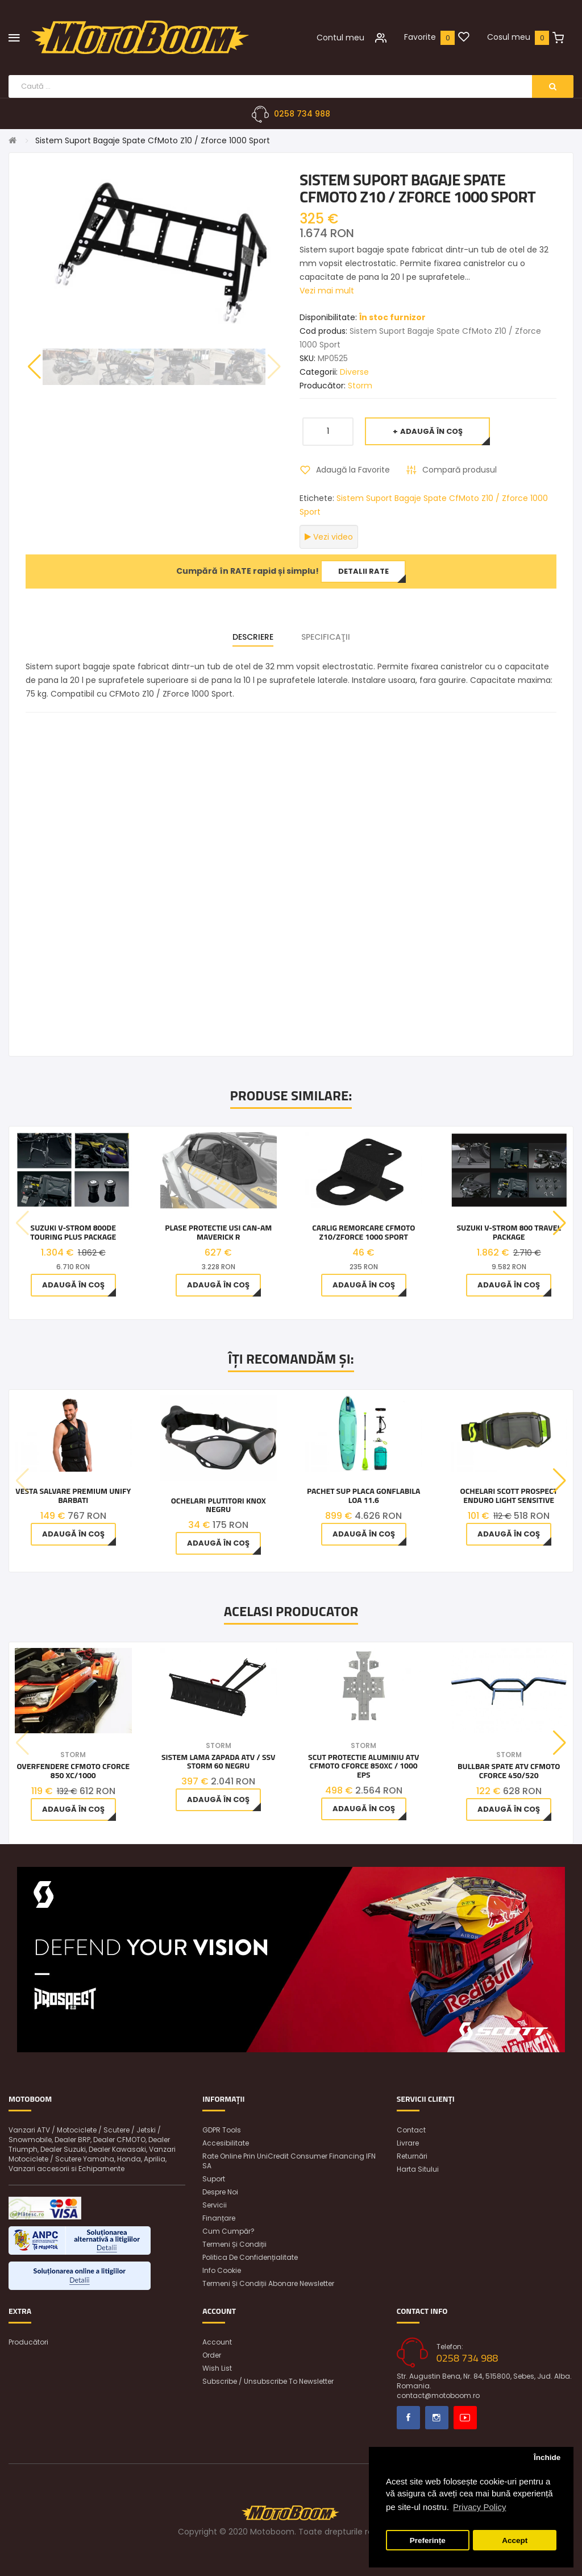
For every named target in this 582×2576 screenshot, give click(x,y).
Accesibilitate (225, 2143)
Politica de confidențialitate (250, 2257)
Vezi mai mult (327, 290)
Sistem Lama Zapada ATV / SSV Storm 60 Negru (218, 1761)
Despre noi (220, 2192)
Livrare (408, 2143)
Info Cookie (221, 2270)
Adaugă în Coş (431, 431)
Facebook (408, 2417)
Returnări (412, 2156)
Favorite (420, 37)
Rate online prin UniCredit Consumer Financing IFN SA (289, 2161)
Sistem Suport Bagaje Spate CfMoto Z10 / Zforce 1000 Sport (152, 140)
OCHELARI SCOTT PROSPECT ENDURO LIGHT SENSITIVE (509, 1496)
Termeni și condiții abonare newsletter (268, 2283)
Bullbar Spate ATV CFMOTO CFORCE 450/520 (509, 1771)
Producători (28, 2342)
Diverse (354, 372)
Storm (360, 385)
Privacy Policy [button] (479, 2507)
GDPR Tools (221, 2130)
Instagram (436, 2417)
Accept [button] (514, 2540)
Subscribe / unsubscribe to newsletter (268, 2381)
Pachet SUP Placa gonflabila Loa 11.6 (363, 1496)
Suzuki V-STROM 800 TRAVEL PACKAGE (508, 1232)
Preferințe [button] (428, 2540)
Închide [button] (547, 2457)
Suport (213, 2179)
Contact (411, 2130)
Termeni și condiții (234, 2244)
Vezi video (329, 536)
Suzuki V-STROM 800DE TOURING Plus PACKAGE (73, 1232)
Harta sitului (418, 2169)
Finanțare (218, 2218)
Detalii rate (363, 571)
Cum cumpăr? (228, 2231)
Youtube (465, 2417)
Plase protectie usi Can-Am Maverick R (218, 1232)
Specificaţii (325, 637)
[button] (34, 366)
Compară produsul (459, 469)
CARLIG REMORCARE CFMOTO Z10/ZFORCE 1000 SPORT (363, 1232)
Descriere (252, 637)
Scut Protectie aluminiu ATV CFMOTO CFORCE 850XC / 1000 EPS (363, 1766)
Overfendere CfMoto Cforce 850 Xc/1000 (73, 1771)
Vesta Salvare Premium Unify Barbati (73, 1496)
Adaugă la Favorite (353, 469)
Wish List (217, 2368)
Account (217, 2342)
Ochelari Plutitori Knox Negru (218, 1505)
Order (211, 2355)
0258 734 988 (302, 113)
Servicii (214, 2205)
